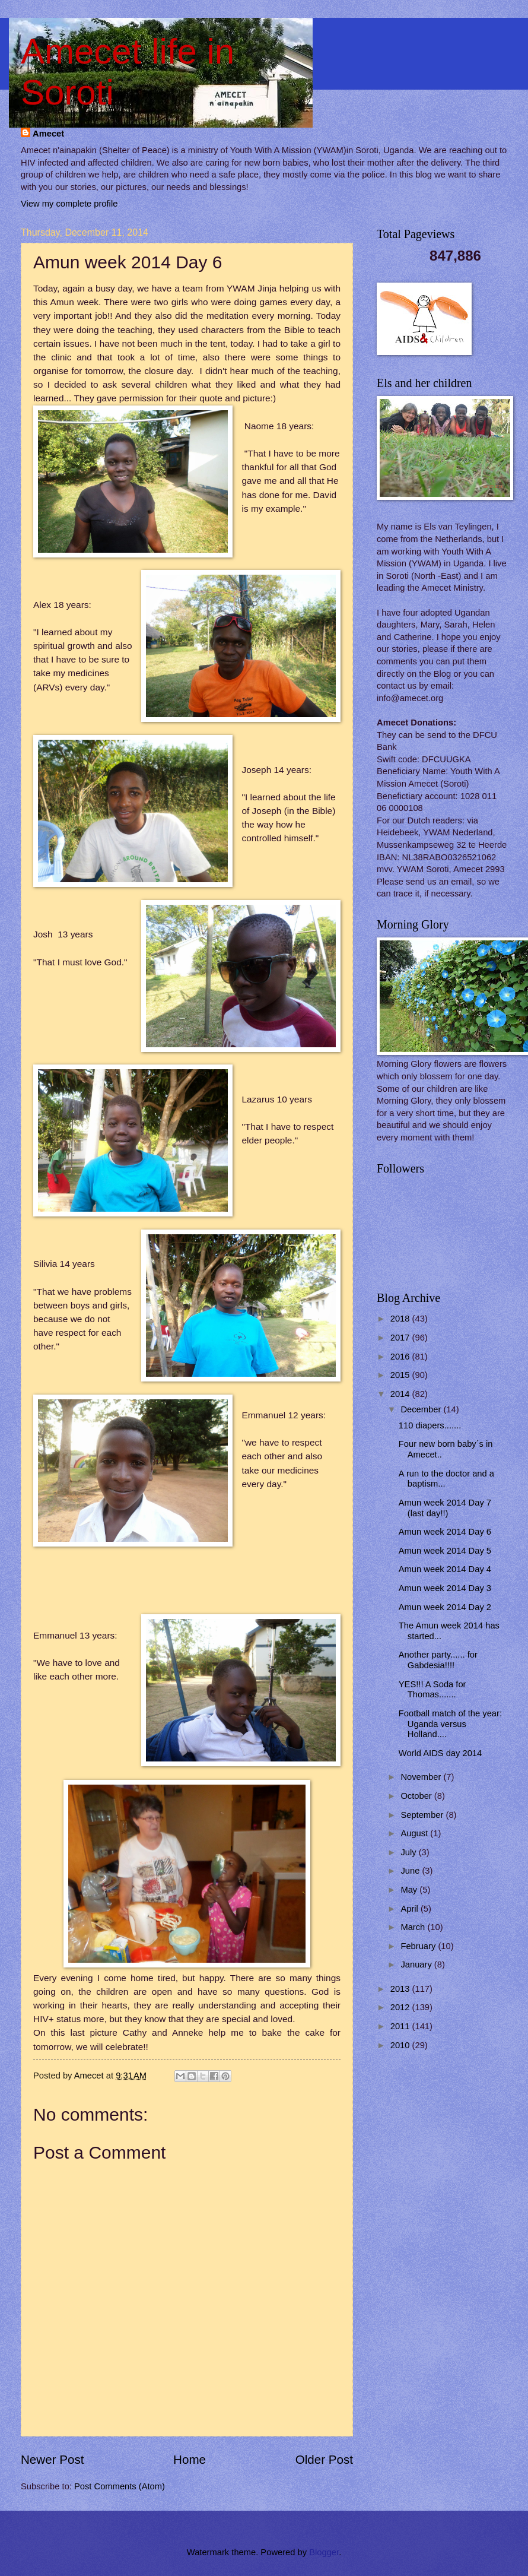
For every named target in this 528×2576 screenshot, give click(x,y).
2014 (401, 1394)
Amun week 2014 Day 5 (445, 1550)
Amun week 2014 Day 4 (445, 1569)
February (419, 1946)
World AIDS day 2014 (440, 1753)
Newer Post (52, 2459)
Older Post (324, 2459)
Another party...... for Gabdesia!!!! (438, 1660)
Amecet (48, 133)
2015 (401, 1375)
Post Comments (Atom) (119, 2486)
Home (189, 2459)
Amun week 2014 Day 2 (445, 1607)
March (413, 1927)
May (409, 1889)
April (410, 1908)
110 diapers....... (430, 1425)
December (421, 1409)
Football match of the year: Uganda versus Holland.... (450, 1724)
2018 (401, 1318)
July (409, 1852)
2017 (401, 1337)
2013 (401, 1989)
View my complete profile (69, 203)
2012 (401, 2007)
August (415, 1833)
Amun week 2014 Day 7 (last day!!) (445, 1508)
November (421, 1777)
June (411, 1870)
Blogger (324, 2552)
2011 (401, 2026)
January (417, 1964)
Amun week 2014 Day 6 (445, 1531)
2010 (401, 2045)
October (417, 1796)
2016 (401, 1356)
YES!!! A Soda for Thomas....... (432, 1690)
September (423, 1815)
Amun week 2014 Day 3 (445, 1588)
